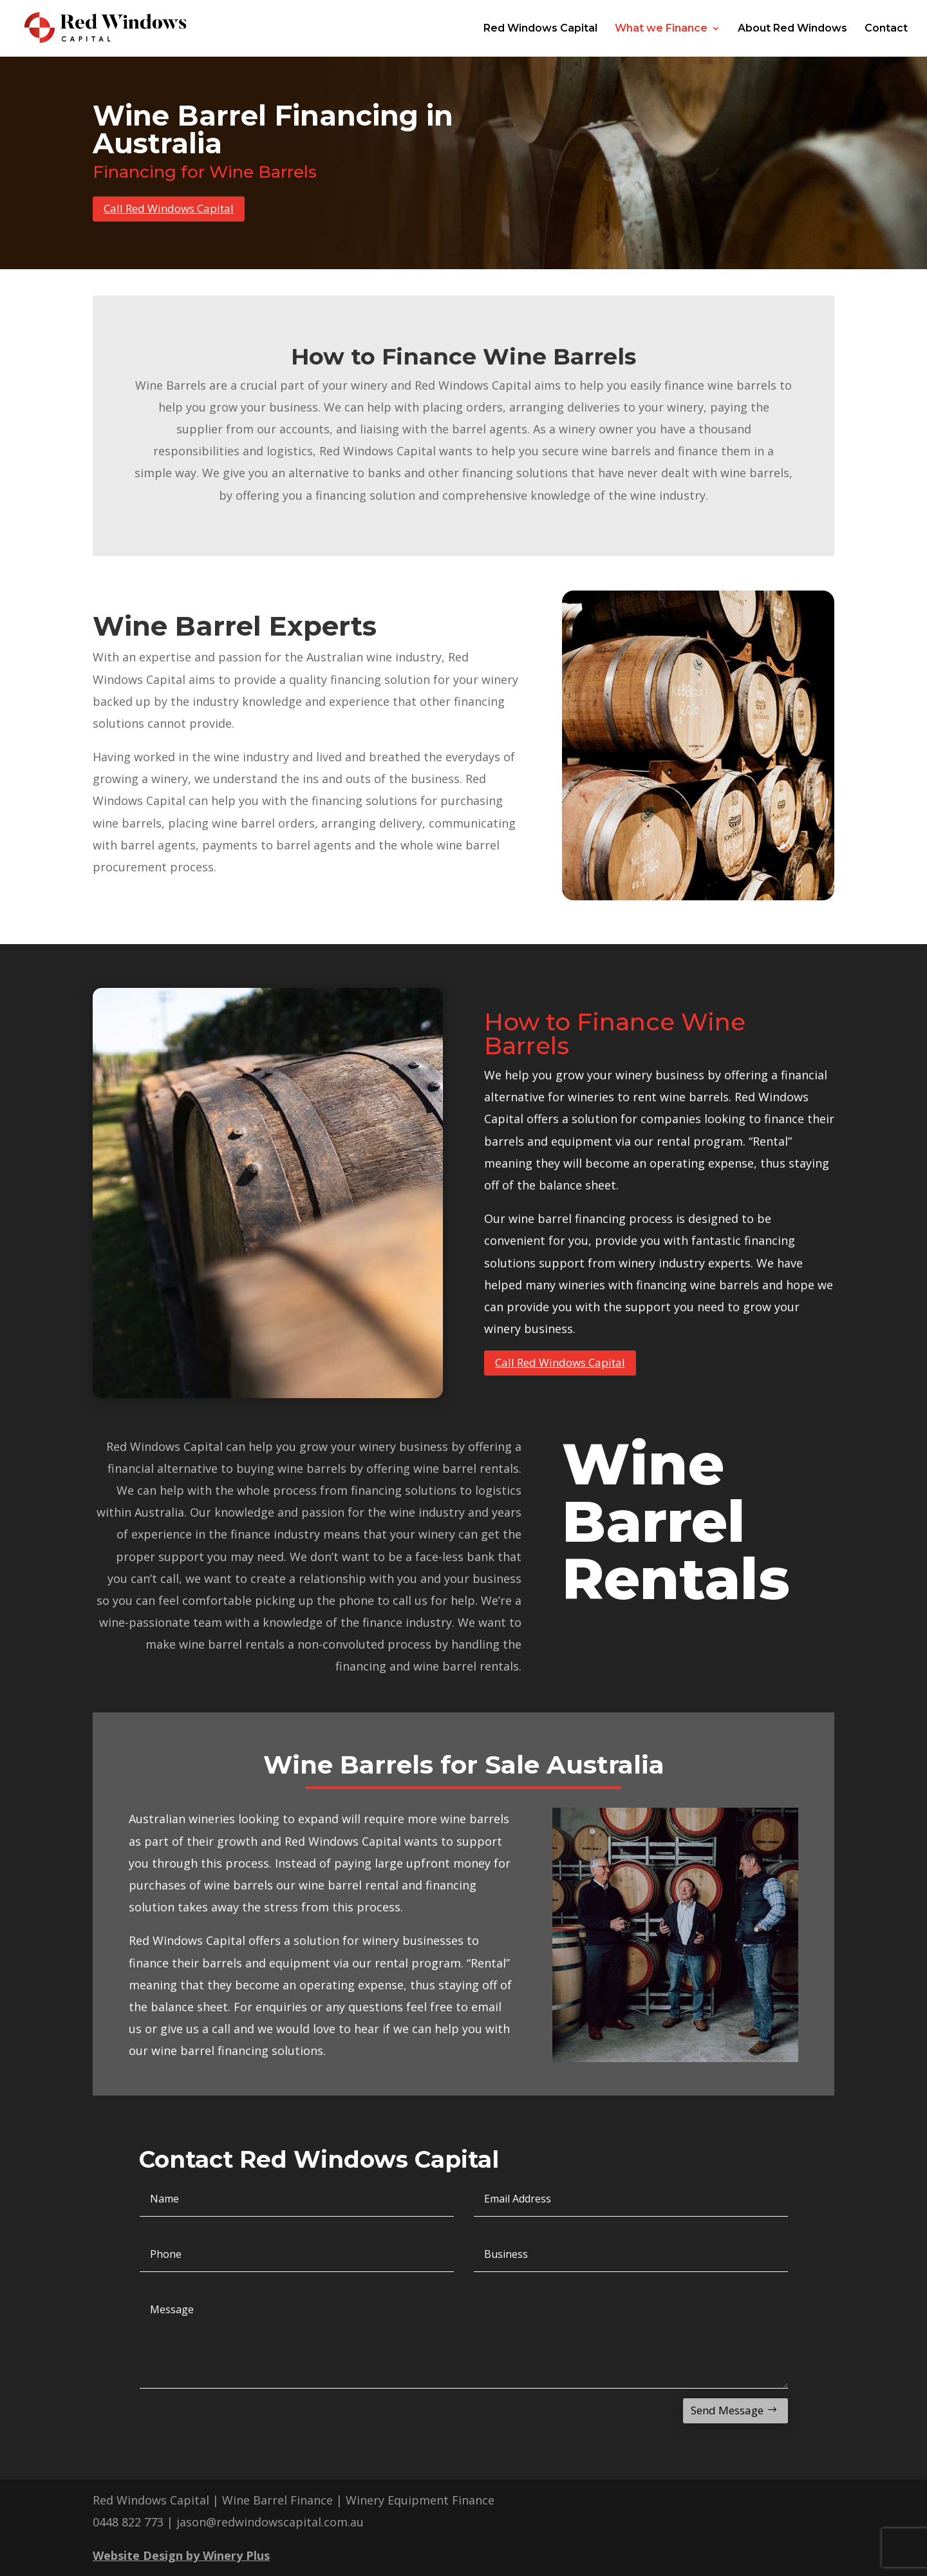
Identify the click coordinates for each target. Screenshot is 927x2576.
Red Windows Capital (540, 29)
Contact (886, 29)
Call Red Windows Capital (169, 208)
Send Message (727, 2410)
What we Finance (661, 29)
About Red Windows (792, 29)
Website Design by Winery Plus (181, 2555)
